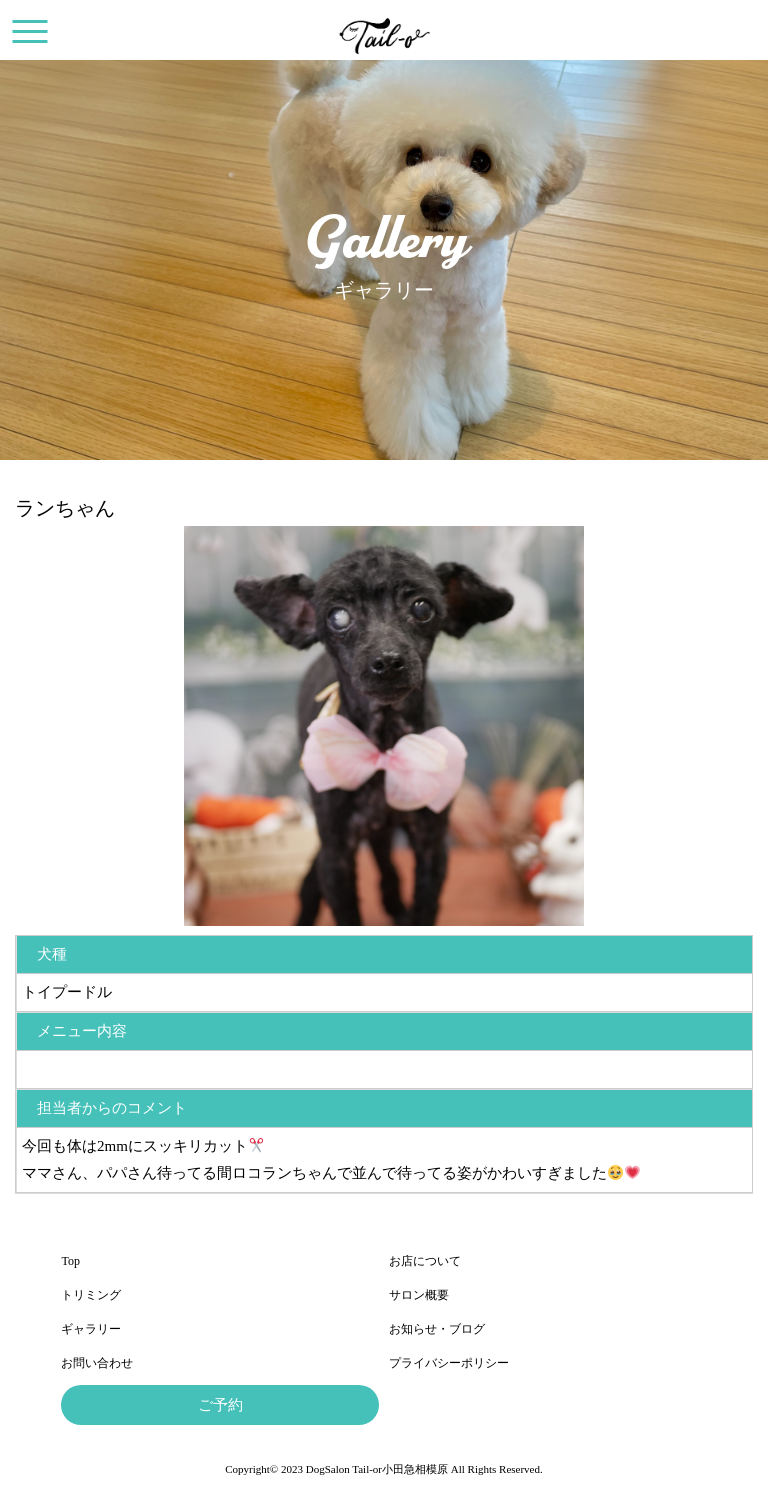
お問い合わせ (97, 1363)
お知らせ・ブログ (437, 1329)
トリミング (91, 1295)
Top (70, 1261)
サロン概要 (419, 1295)
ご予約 (220, 1405)
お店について (425, 1261)
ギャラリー (91, 1329)
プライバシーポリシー (449, 1363)
